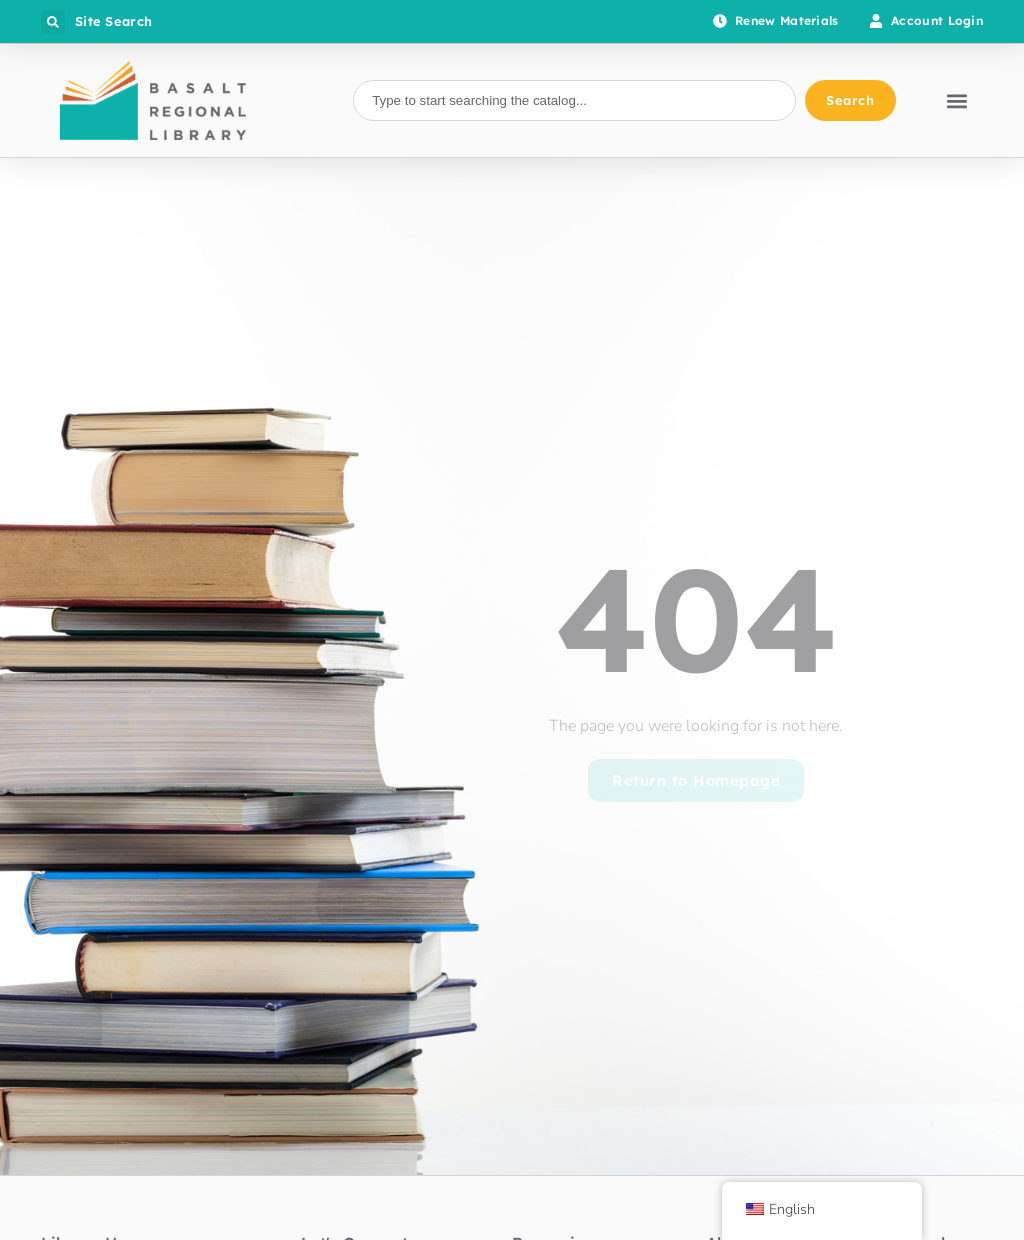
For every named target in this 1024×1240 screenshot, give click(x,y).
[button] (53, 22)
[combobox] (574, 100)
